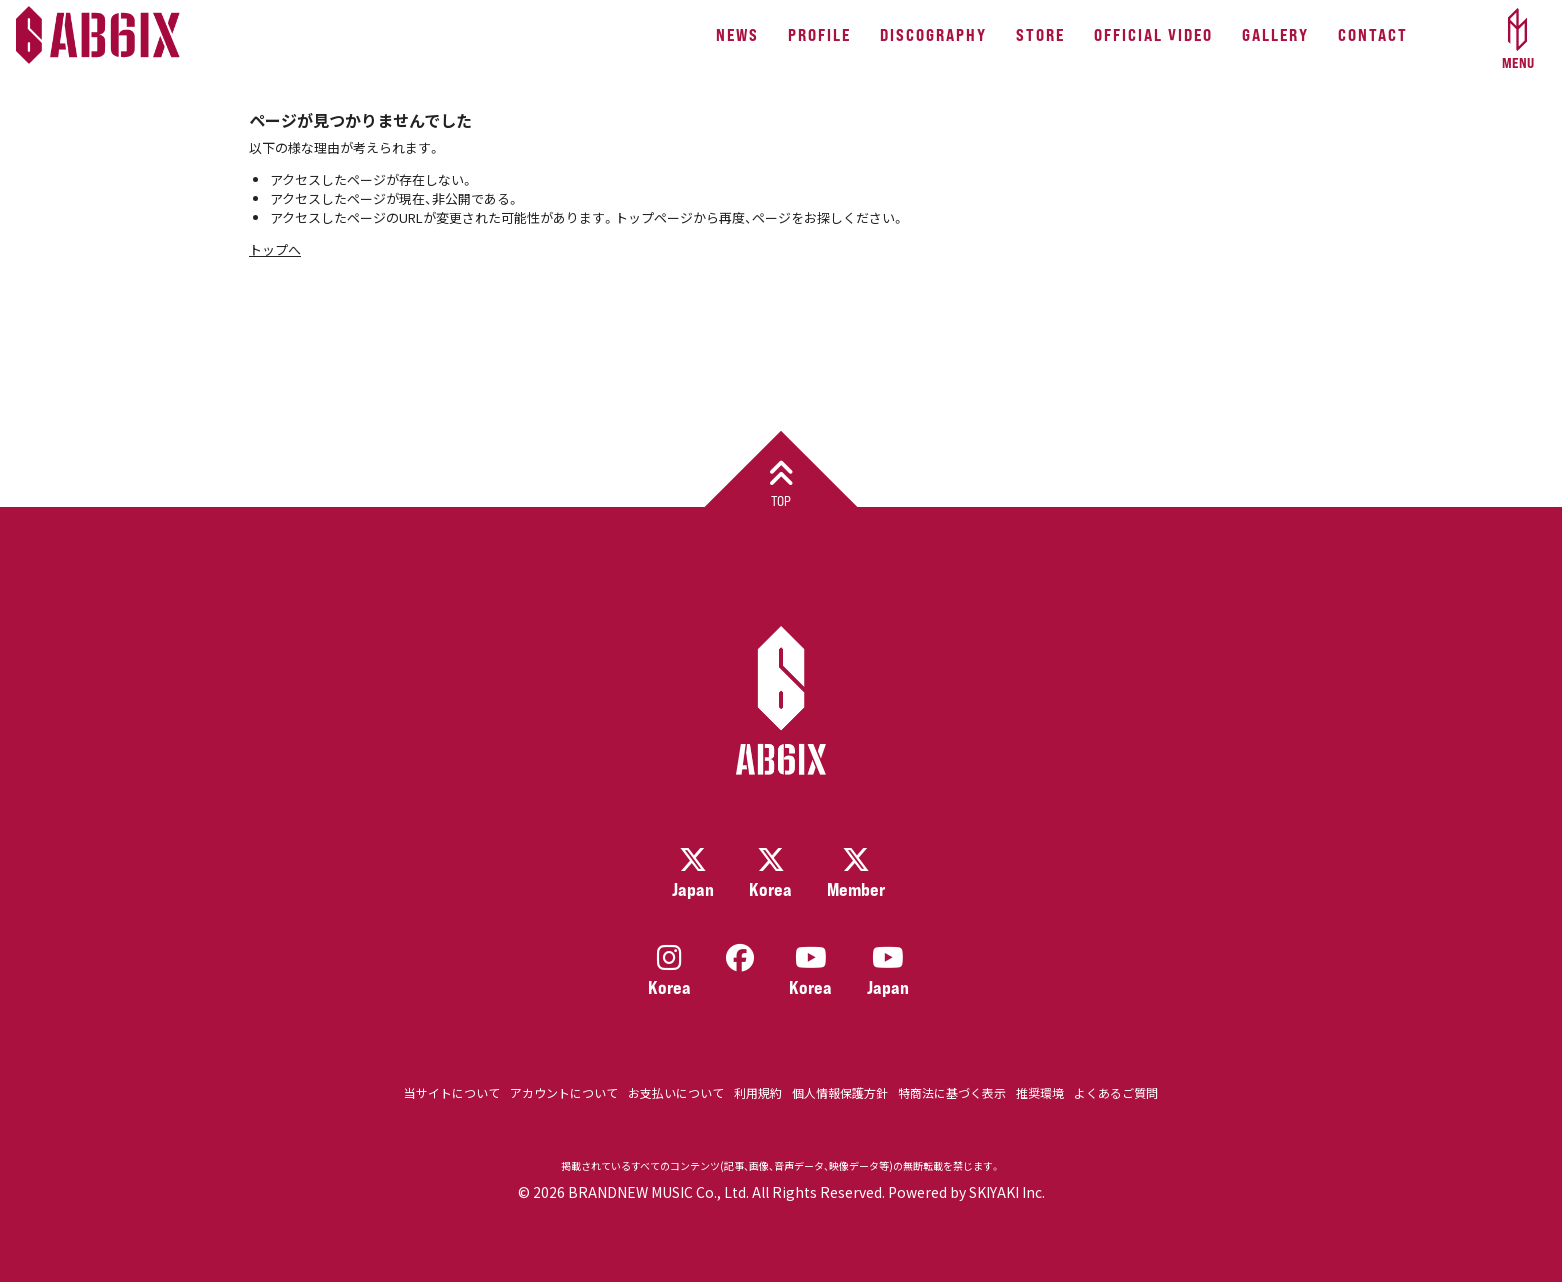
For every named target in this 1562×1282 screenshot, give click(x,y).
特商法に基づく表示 (952, 1092)
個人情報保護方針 (840, 1092)
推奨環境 (1040, 1092)
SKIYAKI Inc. (1007, 1192)
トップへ (275, 249)
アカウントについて (564, 1092)
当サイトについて (452, 1092)
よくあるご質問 (1116, 1092)
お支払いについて (676, 1092)
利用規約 (758, 1092)
